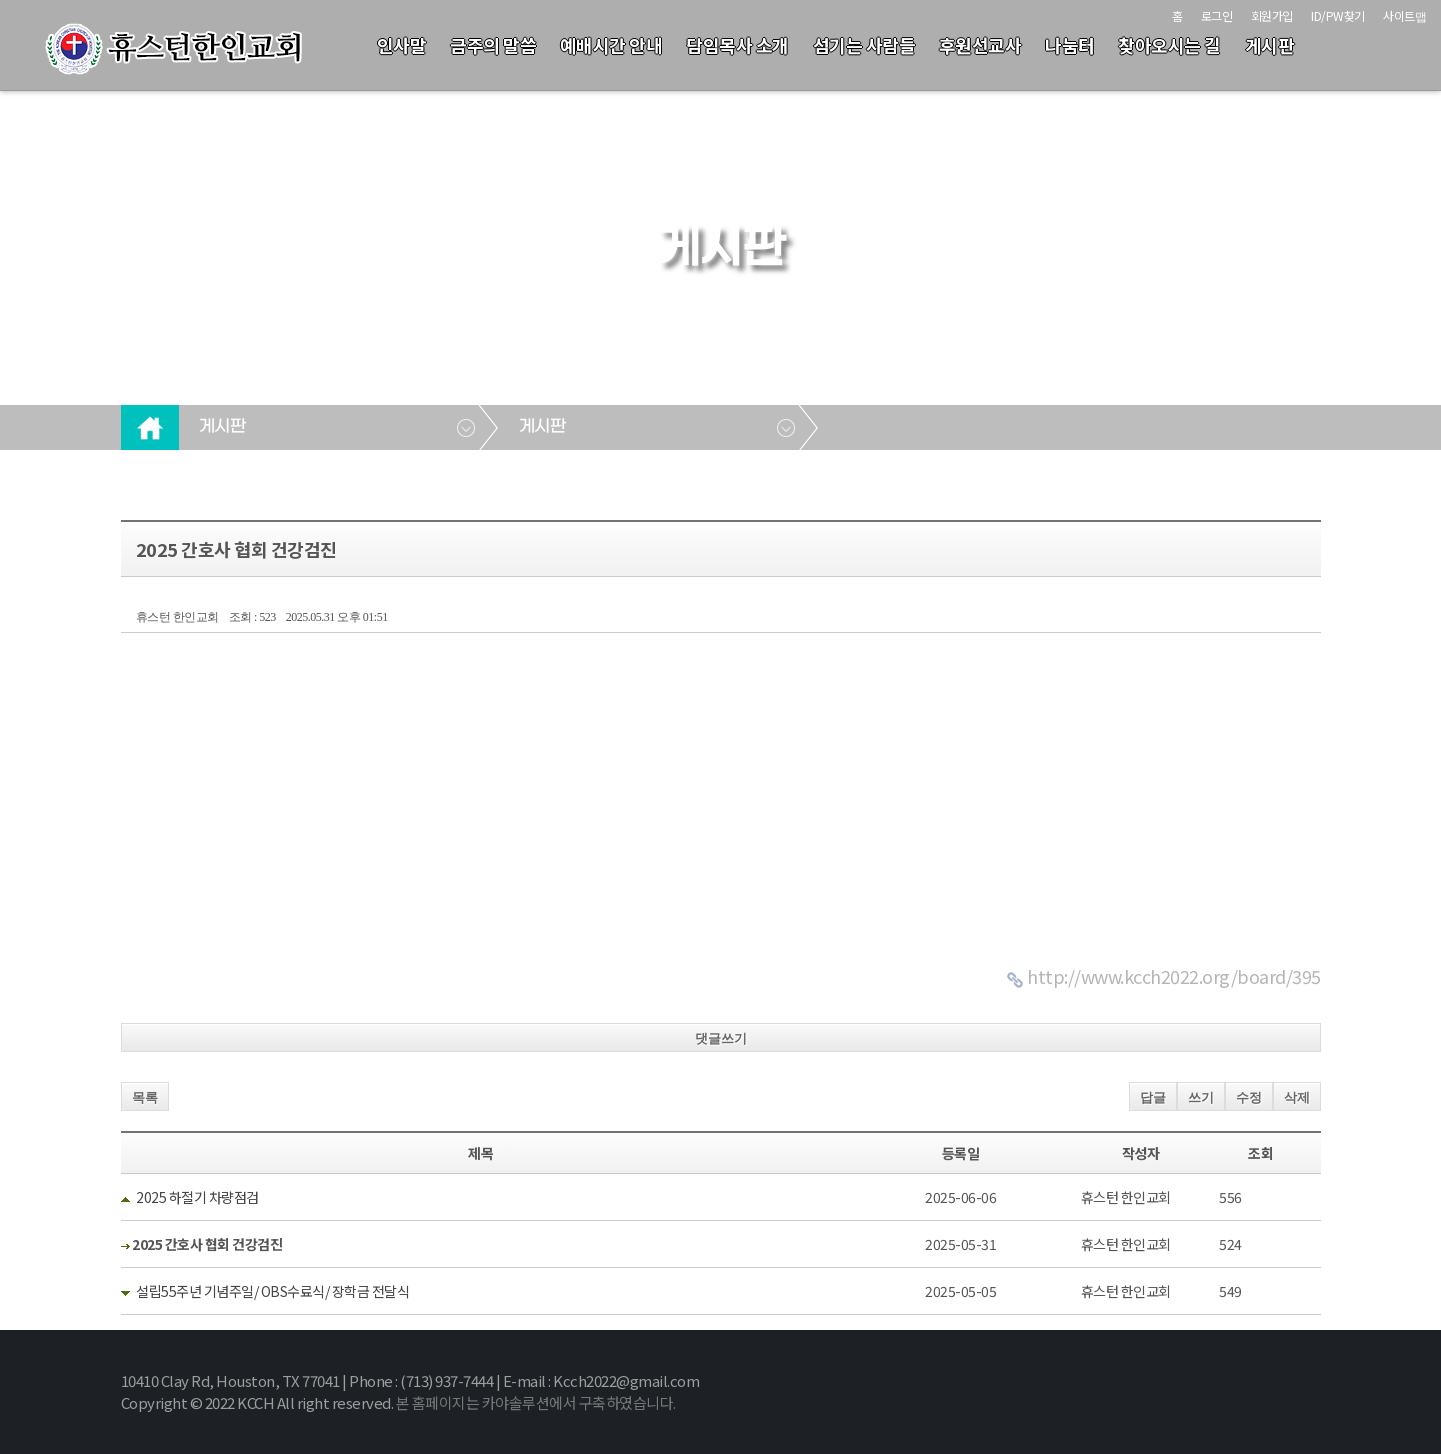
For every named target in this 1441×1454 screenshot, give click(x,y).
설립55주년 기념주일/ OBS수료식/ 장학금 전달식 (272, 1291)
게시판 (1270, 45)
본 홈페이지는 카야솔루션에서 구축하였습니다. (536, 1402)
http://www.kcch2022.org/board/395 (1174, 976)
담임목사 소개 (737, 45)
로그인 (1217, 15)
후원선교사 (980, 45)
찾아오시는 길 (1169, 45)
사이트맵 (1404, 15)
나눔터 (1070, 45)
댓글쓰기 (721, 1038)
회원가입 (1272, 15)
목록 (145, 1097)
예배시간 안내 (611, 45)
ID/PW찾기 (1338, 15)
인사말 (402, 45)
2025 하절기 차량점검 (197, 1197)
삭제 (1297, 1097)
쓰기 (1201, 1097)
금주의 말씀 (493, 45)
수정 (1249, 1097)
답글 (1153, 1097)
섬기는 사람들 (864, 45)
